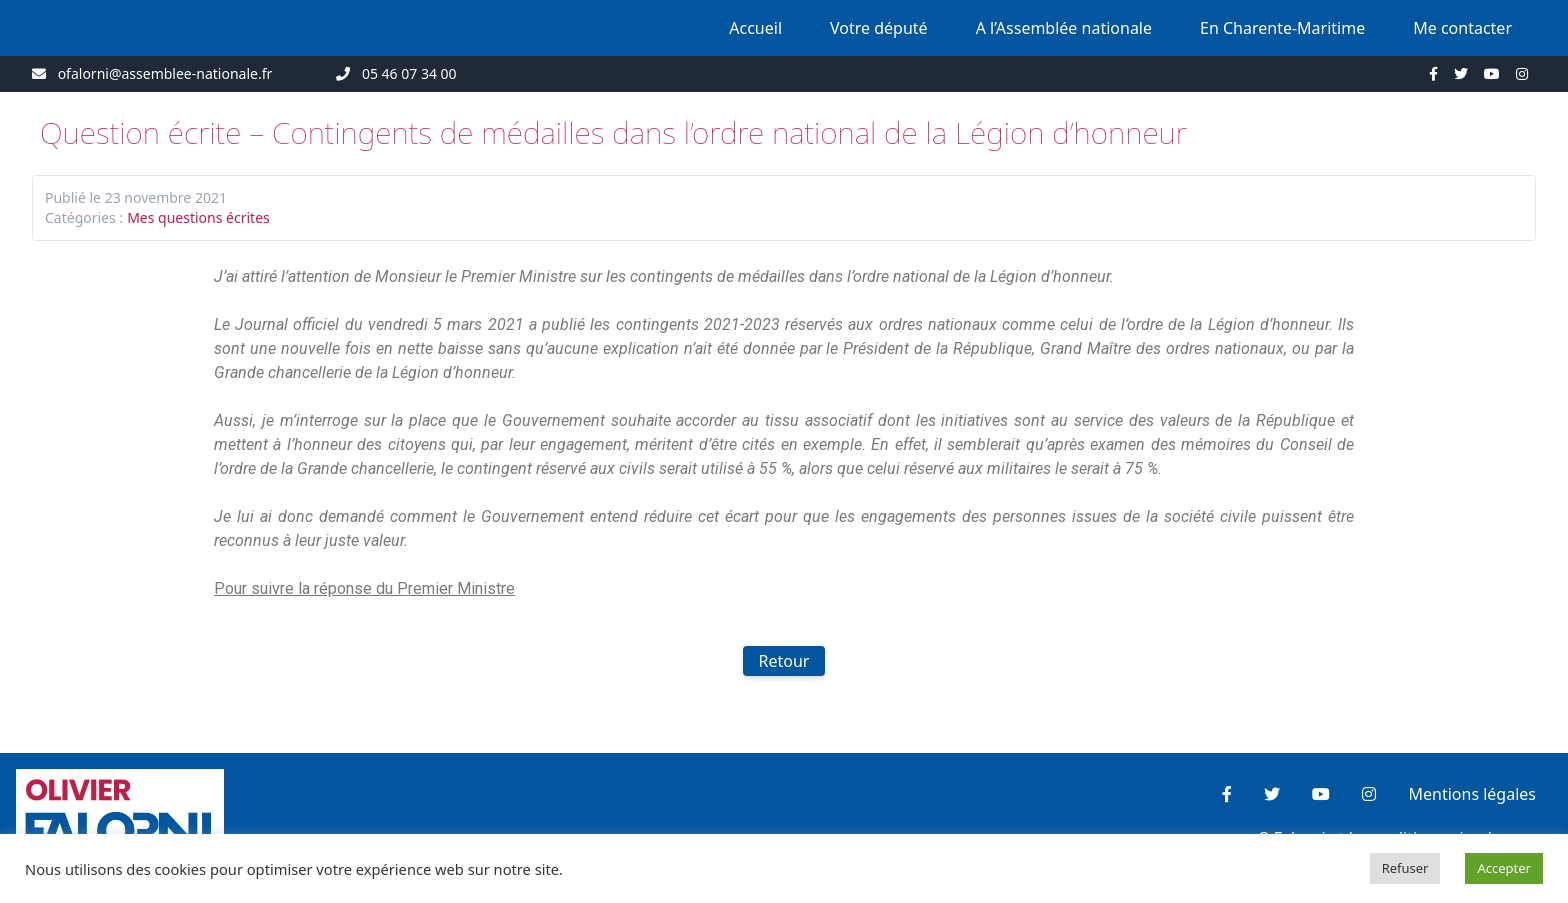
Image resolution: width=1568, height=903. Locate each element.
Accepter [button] (1504, 868)
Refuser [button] (1405, 868)
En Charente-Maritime (1282, 28)
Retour (784, 661)
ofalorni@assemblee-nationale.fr (165, 73)
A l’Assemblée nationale (1064, 28)
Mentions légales (1472, 794)
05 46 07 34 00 (409, 73)
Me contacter (1462, 28)
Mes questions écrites (198, 217)
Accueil (755, 28)
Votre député (879, 28)
